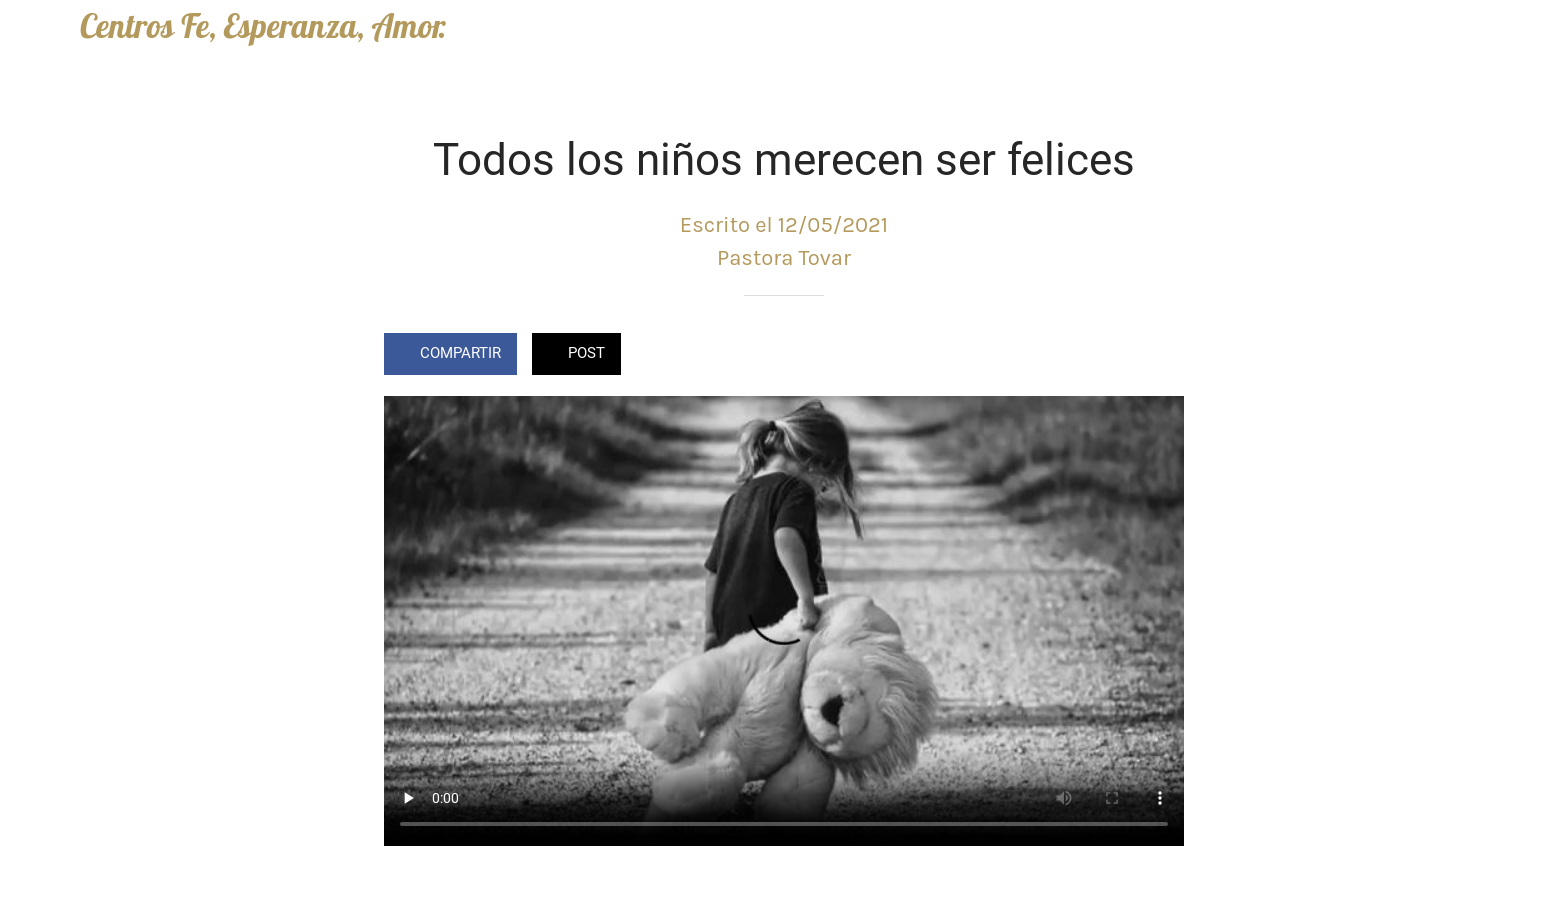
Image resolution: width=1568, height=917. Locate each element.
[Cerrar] (40, 32)
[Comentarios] (1160, 356)
